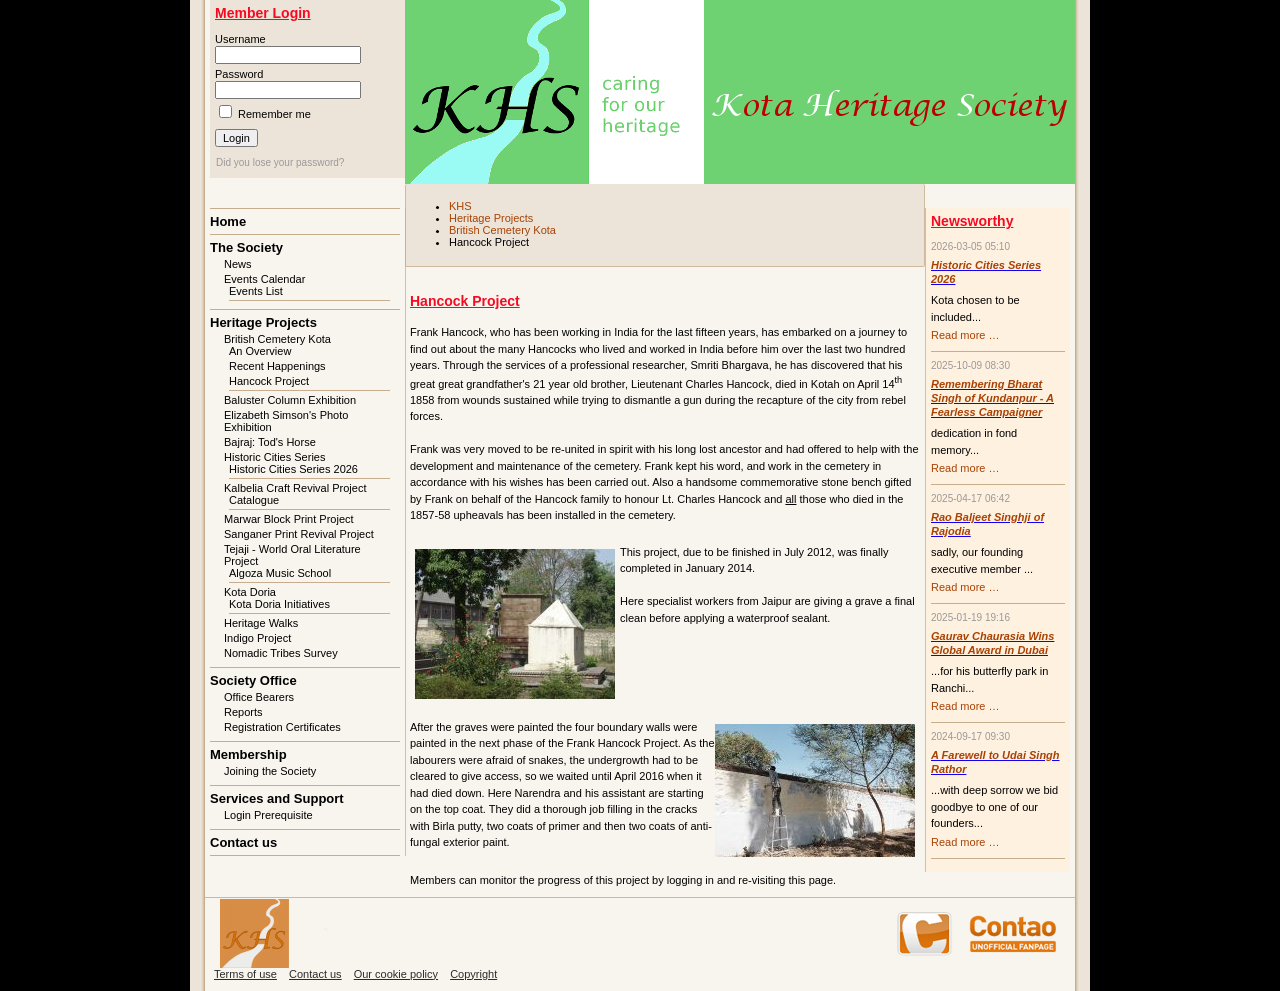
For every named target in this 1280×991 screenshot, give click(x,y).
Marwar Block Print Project (289, 519)
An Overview (260, 351)
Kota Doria (250, 592)
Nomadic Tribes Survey (281, 653)
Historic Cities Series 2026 (293, 469)
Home (228, 221)
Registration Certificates (282, 727)
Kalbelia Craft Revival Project (295, 488)
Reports (243, 712)
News (238, 264)
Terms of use (245, 974)
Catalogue (254, 500)
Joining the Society (270, 771)
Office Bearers (259, 697)
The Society (246, 247)
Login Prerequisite (268, 815)
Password (239, 74)
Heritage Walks (261, 623)
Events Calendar (264, 279)
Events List (256, 291)
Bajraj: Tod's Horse (270, 442)
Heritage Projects (491, 218)
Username (240, 39)
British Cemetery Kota (502, 230)
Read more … (965, 335)
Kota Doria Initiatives (279, 604)
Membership (248, 754)
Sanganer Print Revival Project (299, 534)
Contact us (243, 842)
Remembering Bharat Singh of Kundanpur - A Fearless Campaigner (992, 398)
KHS (460, 206)
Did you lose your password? (280, 162)
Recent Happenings (277, 366)
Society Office (253, 680)
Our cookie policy (396, 974)
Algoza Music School (280, 573)
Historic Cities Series (274, 457)
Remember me (274, 114)
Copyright (473, 974)
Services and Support (277, 798)
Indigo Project (257, 638)
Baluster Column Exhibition (290, 400)
